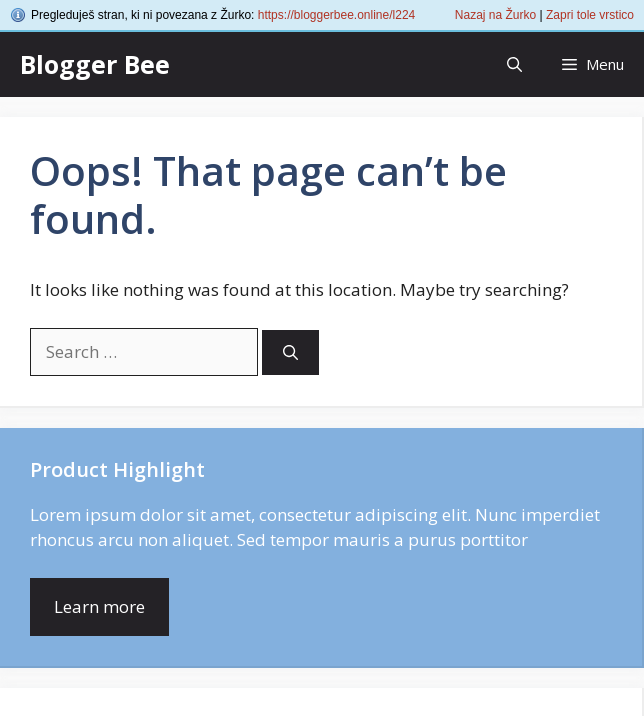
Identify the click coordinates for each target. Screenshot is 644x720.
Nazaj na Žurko (495, 15)
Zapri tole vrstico (590, 15)
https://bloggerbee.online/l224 (336, 15)
